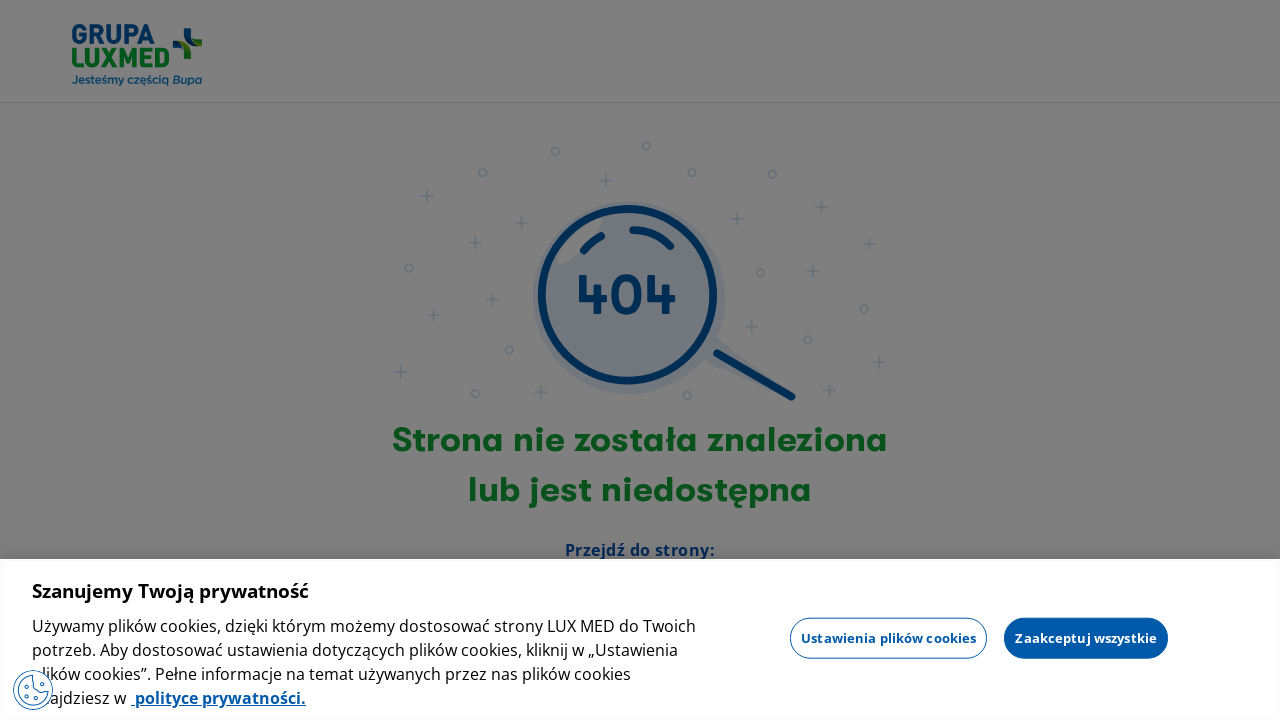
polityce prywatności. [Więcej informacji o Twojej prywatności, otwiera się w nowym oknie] (218, 698)
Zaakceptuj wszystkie (1086, 637)
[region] (640, 639)
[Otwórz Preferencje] (33, 690)
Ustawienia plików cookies (888, 637)
